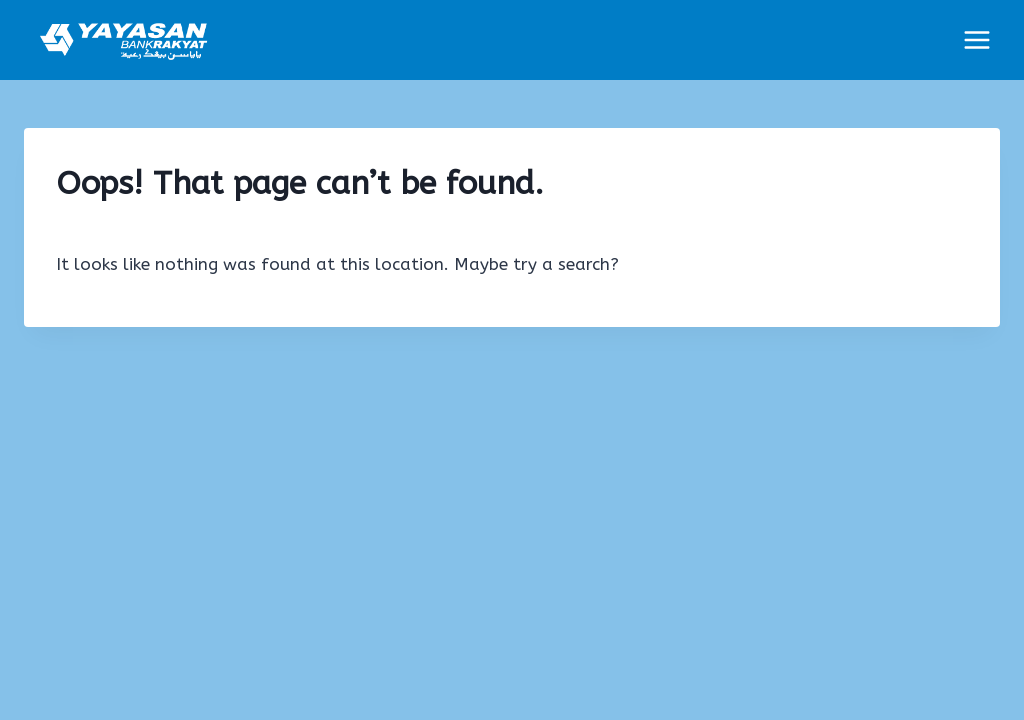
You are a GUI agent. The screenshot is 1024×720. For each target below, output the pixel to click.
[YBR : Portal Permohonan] (124, 39)
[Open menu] (976, 39)
